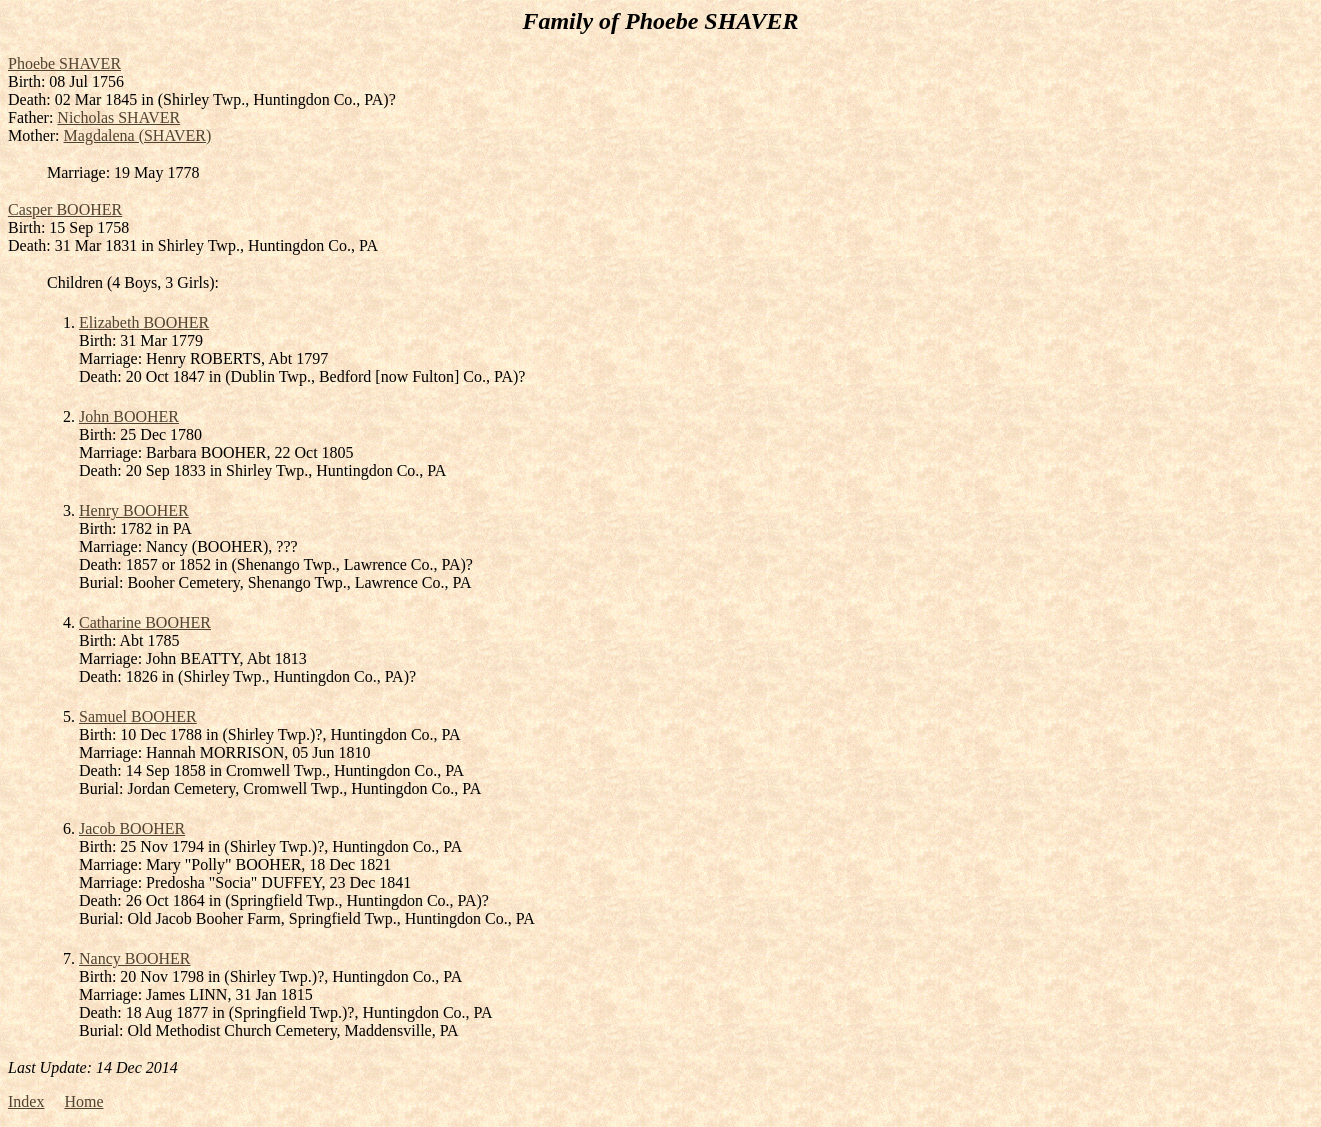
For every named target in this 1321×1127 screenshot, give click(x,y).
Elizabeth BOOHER (144, 322)
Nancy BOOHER (135, 958)
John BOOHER (129, 416)
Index (26, 1101)
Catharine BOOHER (145, 622)
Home (83, 1101)
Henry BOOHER (134, 510)
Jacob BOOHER (132, 828)
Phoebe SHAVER (64, 63)
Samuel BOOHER (138, 716)
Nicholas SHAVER (118, 117)
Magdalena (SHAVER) (138, 135)
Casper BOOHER (65, 209)
